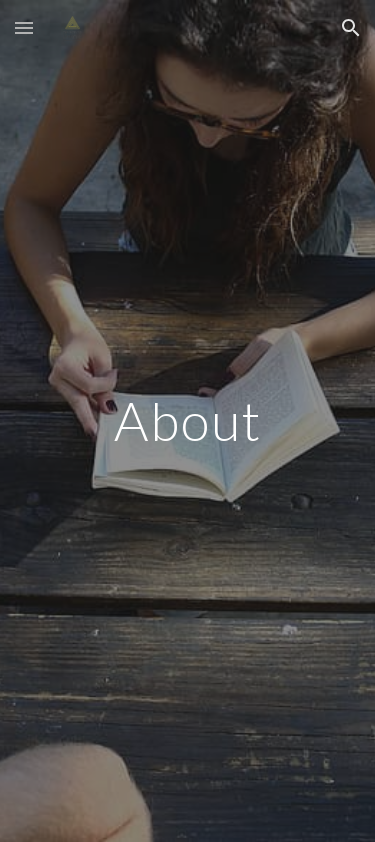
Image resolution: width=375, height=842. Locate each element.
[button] (24, 27)
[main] (188, 420)
